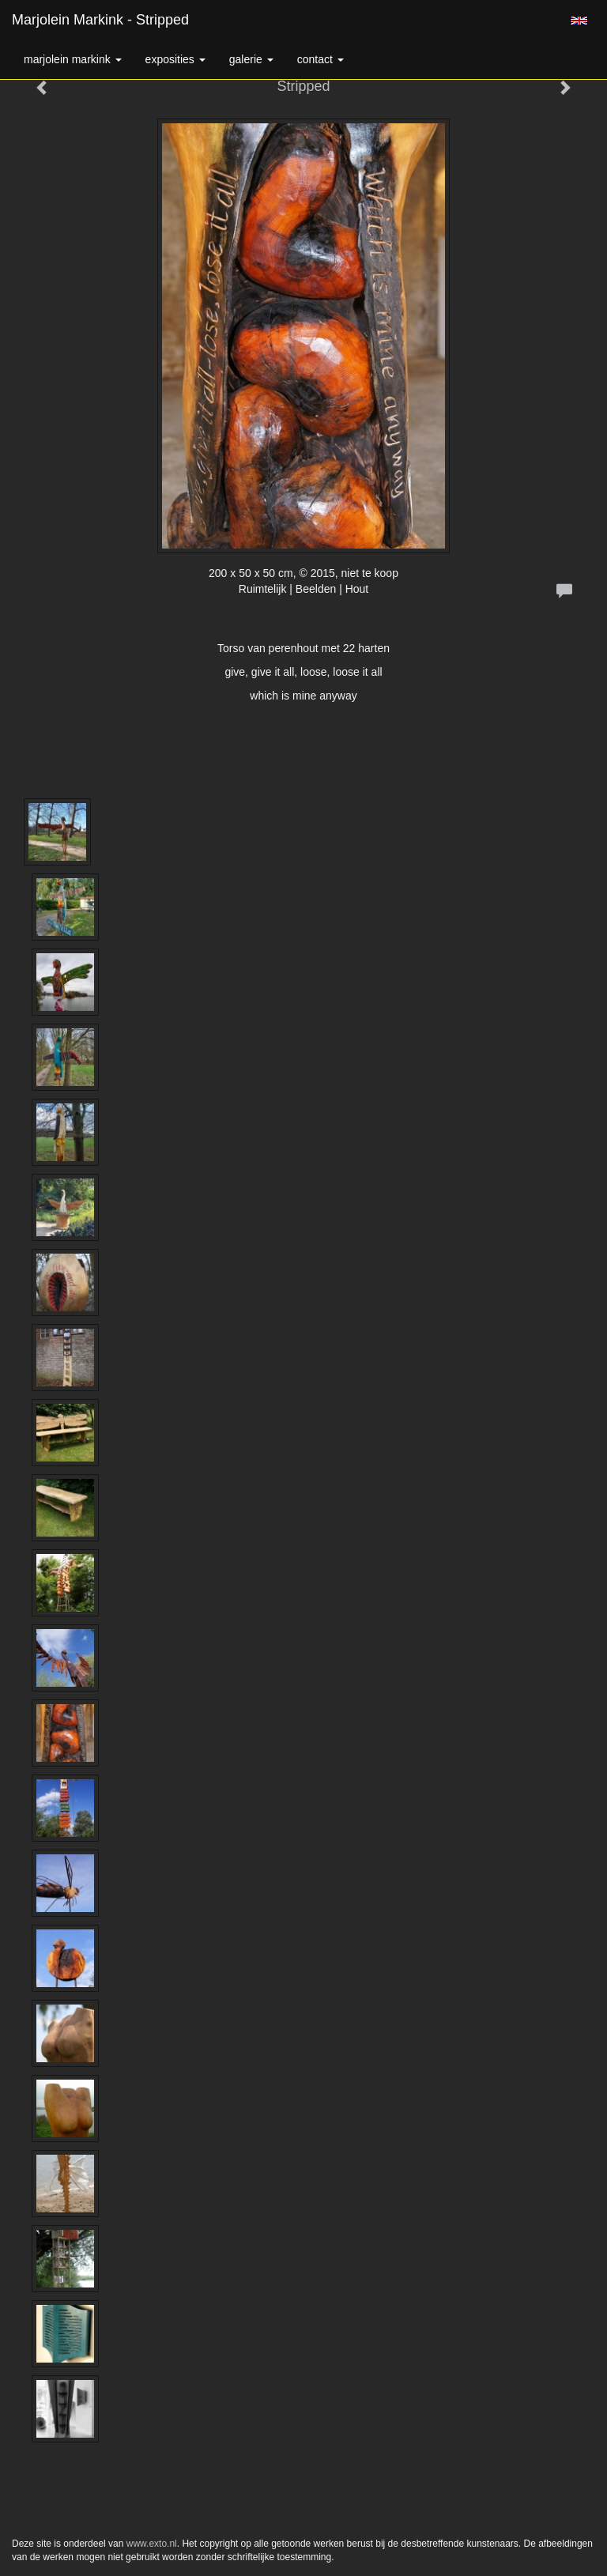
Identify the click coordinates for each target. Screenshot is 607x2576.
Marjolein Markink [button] (73, 59)
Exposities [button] (175, 59)
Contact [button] (320, 59)
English (579, 20)
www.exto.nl (151, 2543)
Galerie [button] (251, 59)
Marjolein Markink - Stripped (100, 20)
